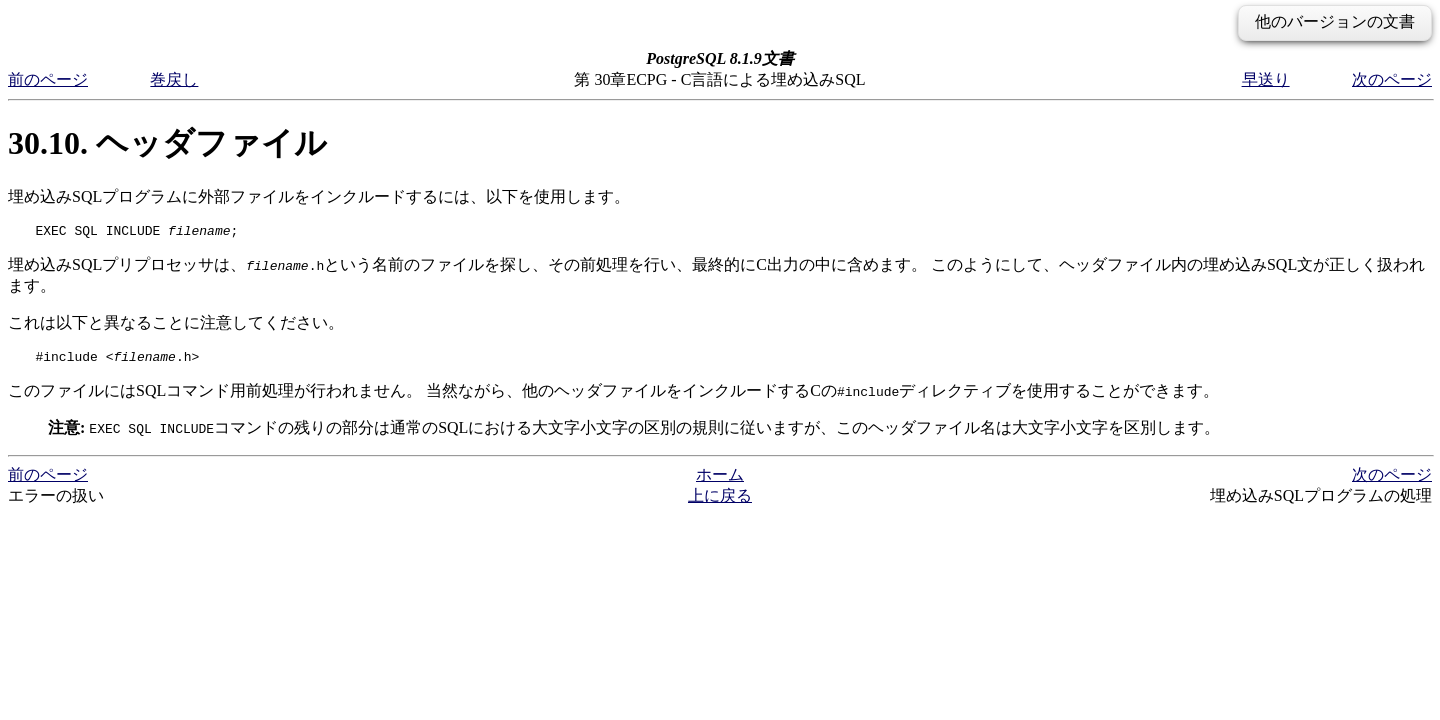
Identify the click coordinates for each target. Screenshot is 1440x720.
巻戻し (174, 79)
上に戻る (720, 501)
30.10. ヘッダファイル (167, 143)
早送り (1266, 79)
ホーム (720, 480)
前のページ (48, 79)
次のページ (1392, 79)
